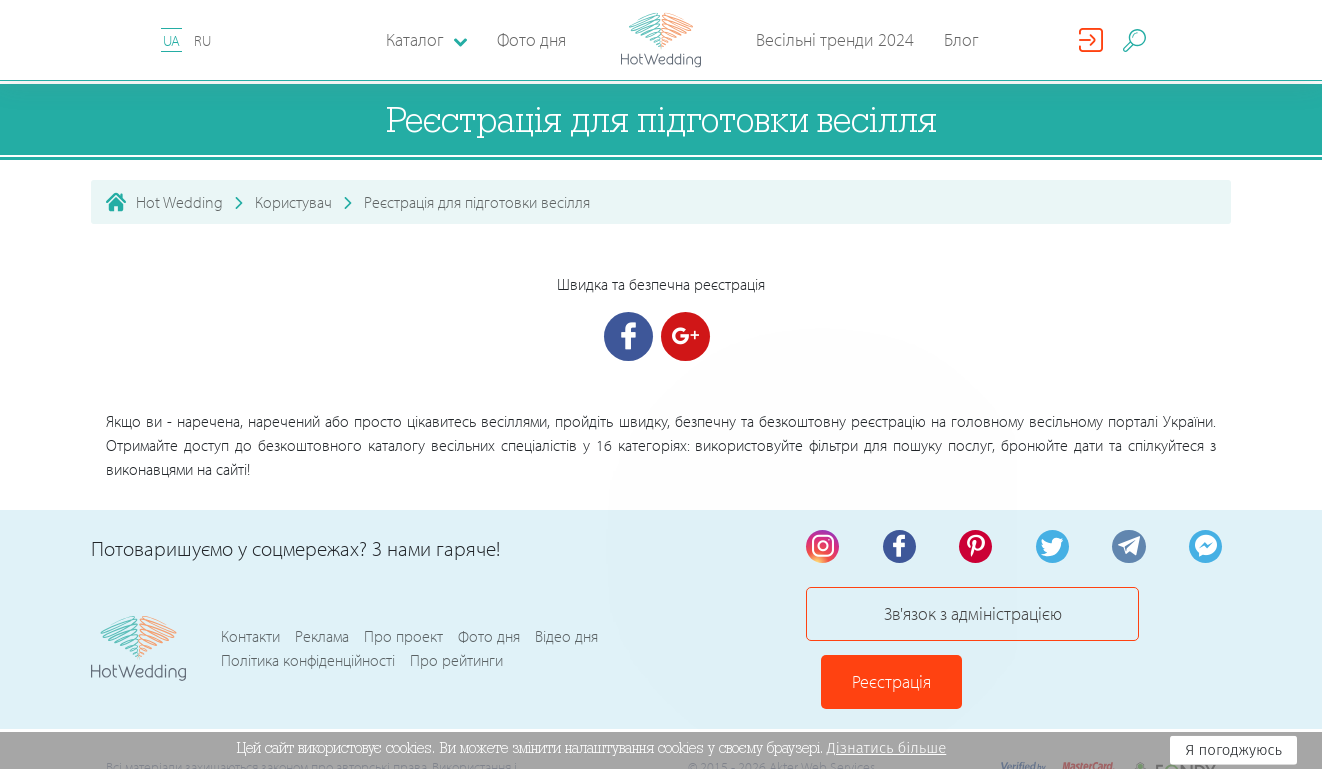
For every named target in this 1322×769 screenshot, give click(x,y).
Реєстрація (1151, 622)
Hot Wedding (179, 202)
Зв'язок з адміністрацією (936, 622)
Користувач (293, 202)
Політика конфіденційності (308, 635)
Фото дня (531, 39)
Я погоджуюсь (1233, 750)
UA (171, 40)
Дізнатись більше (887, 748)
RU (202, 40)
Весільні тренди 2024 (835, 39)
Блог (961, 39)
